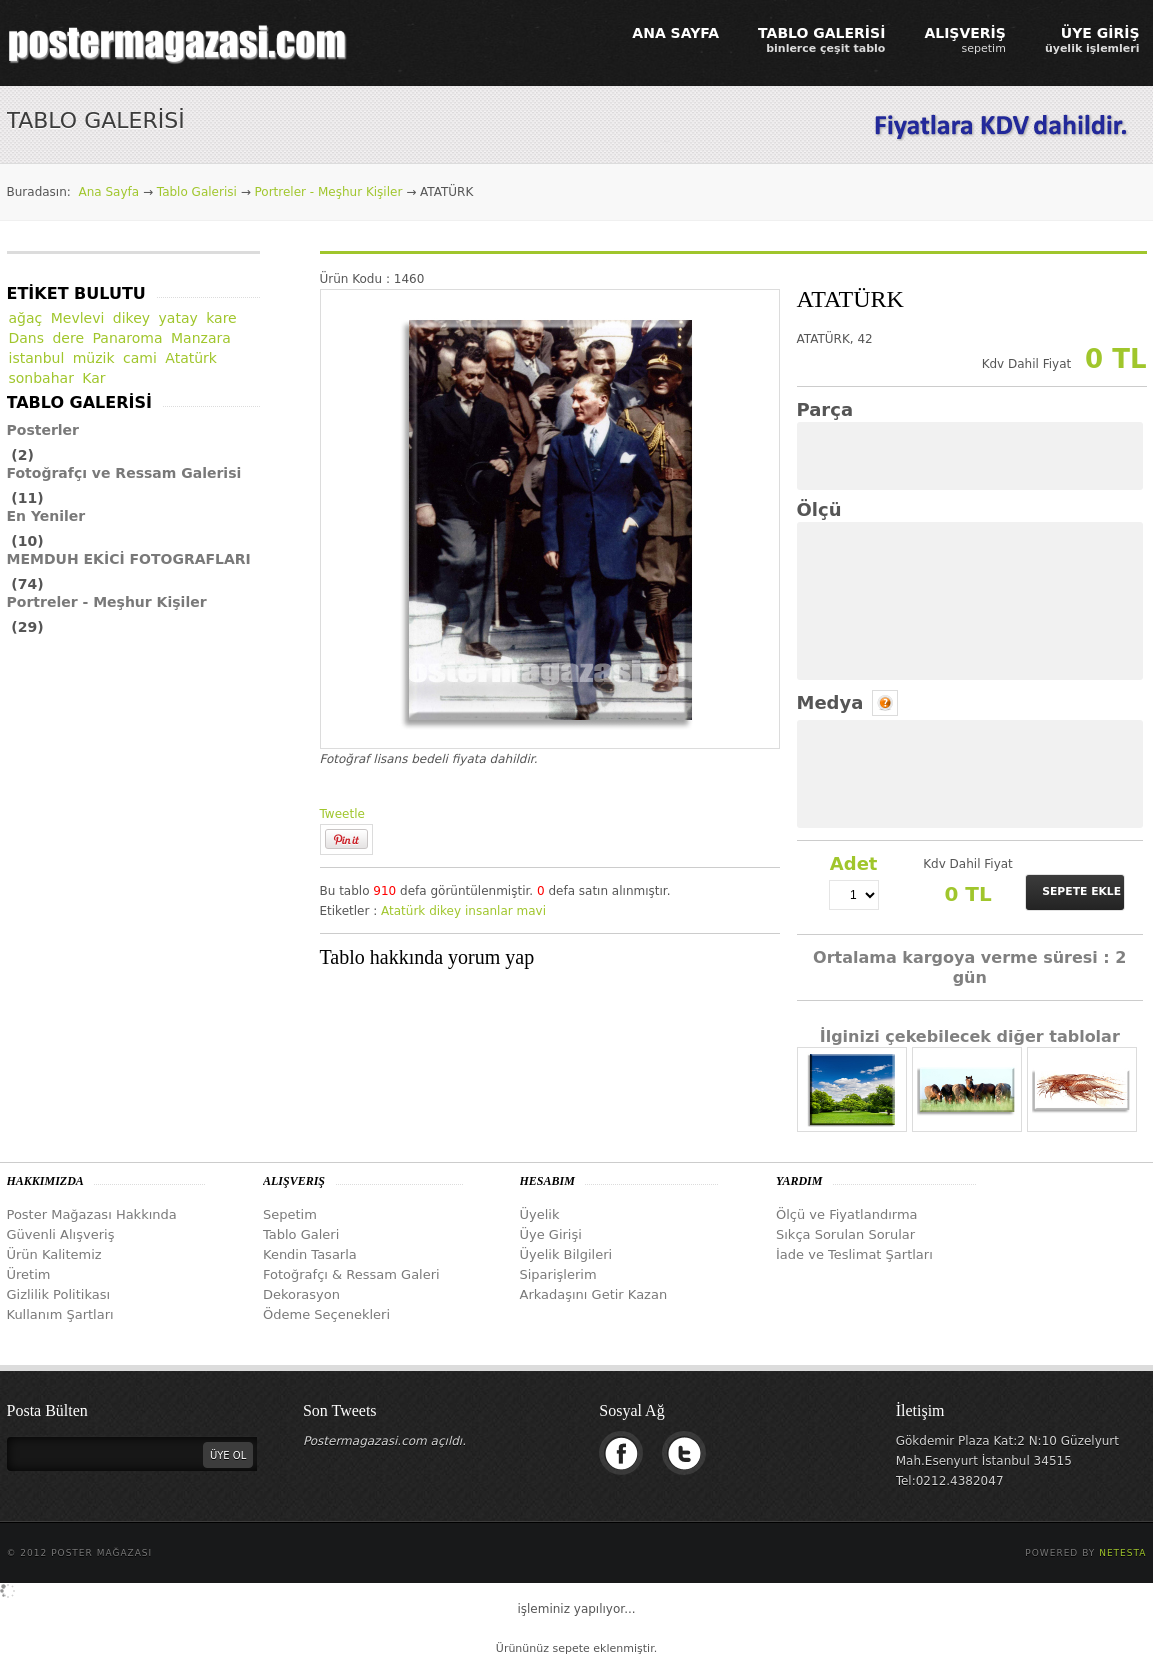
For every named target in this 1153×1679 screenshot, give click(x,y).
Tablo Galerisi (197, 192)
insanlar (489, 911)
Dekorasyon (301, 1294)
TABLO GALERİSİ (821, 40)
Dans (27, 338)
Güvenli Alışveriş (61, 1234)
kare (221, 318)
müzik (94, 358)
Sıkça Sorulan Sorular (845, 1234)
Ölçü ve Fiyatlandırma (847, 1214)
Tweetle (342, 814)
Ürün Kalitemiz (54, 1254)
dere (68, 338)
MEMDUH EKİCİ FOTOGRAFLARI (129, 559)
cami (140, 358)
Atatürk (403, 911)
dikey (445, 911)
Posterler (43, 430)
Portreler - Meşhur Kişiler (329, 192)
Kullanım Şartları (60, 1314)
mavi (531, 911)
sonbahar (41, 378)
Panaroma (128, 338)
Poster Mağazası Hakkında (92, 1214)
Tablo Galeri (301, 1234)
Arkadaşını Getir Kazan (594, 1294)
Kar (93, 378)
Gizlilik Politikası (59, 1294)
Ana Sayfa (108, 192)
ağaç (26, 318)
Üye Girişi (551, 1234)
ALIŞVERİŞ (965, 40)
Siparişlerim (558, 1274)
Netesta (1122, 1553)
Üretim (29, 1274)
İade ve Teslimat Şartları (854, 1254)
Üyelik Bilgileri (566, 1254)
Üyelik (540, 1214)
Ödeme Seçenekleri (326, 1314)
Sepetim (290, 1214)
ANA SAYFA (675, 33)
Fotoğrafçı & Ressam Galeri (351, 1274)
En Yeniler (46, 516)
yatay (178, 318)
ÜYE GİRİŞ (1092, 40)
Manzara (201, 338)
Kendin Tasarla (310, 1254)
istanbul (37, 358)
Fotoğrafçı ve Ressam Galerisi (124, 473)
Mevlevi (78, 318)
